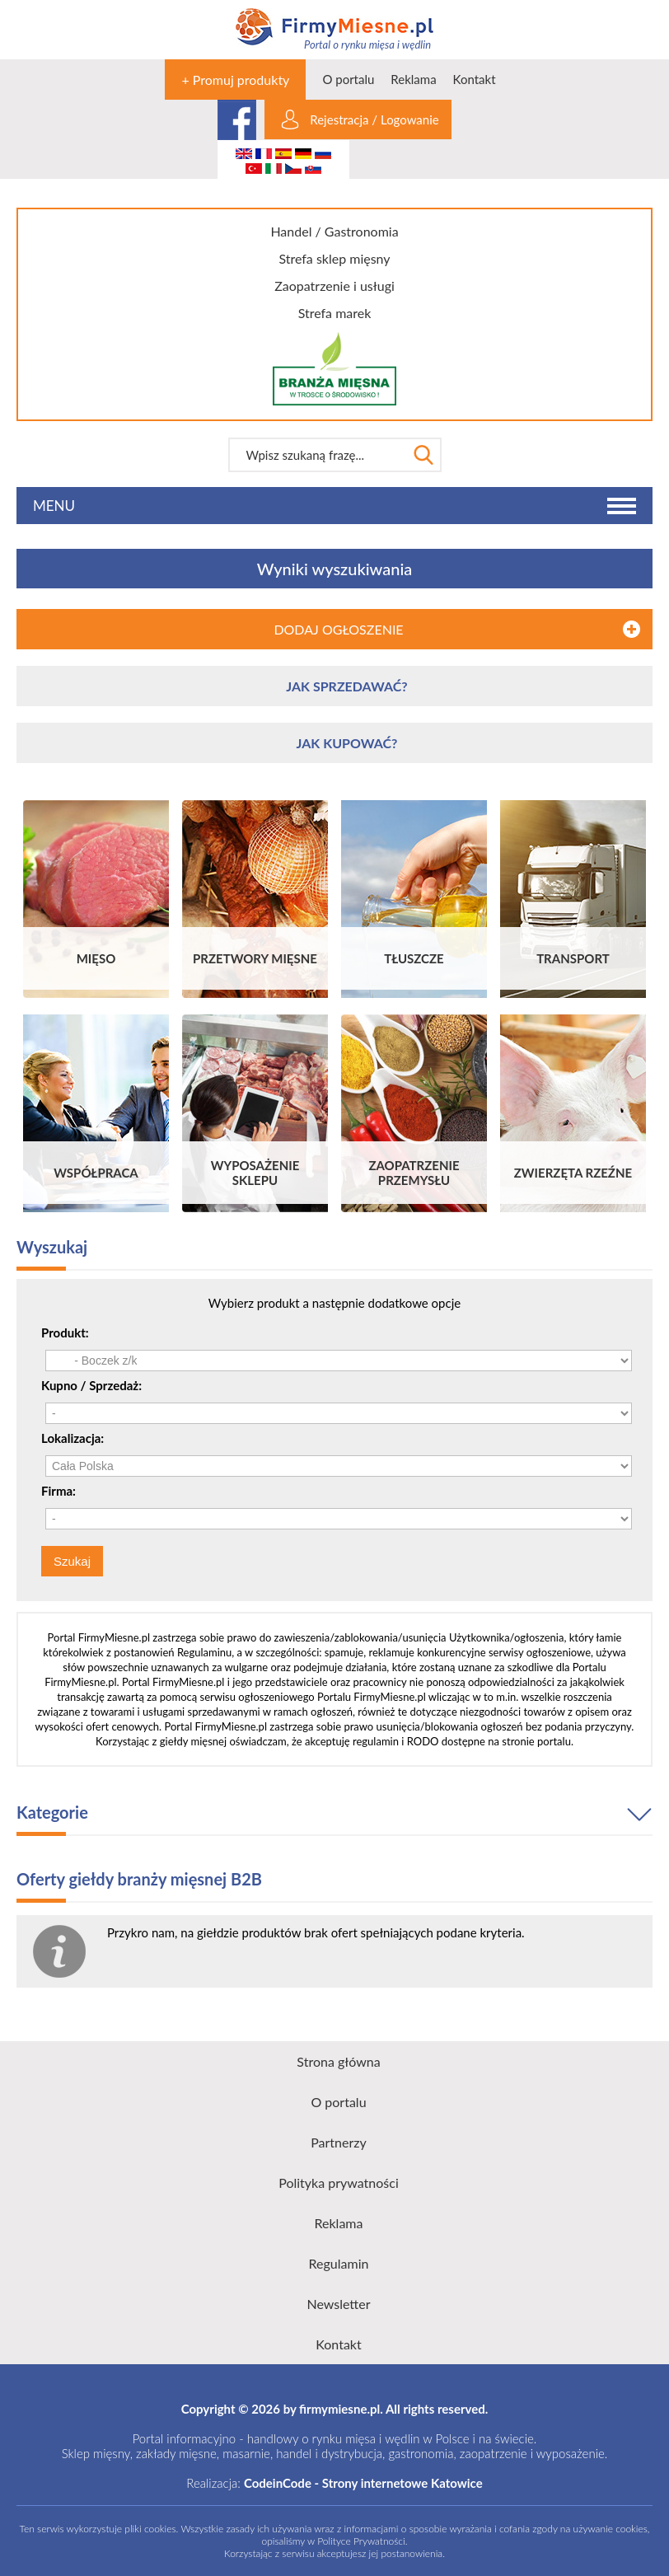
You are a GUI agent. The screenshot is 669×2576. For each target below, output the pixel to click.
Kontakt (474, 79)
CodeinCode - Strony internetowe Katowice (363, 2482)
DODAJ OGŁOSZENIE (338, 629)
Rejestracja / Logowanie (374, 119)
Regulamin (339, 2263)
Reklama (413, 79)
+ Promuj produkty (235, 79)
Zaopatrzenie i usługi (334, 285)
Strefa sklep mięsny (334, 258)
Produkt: (65, 1332)
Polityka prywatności (338, 2182)
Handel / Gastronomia (334, 231)
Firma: (58, 1490)
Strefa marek (335, 313)
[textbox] (318, 455)
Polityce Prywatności (361, 2541)
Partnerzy (339, 2142)
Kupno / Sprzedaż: (91, 1385)
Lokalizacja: (72, 1438)
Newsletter (338, 2303)
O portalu (348, 79)
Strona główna (338, 2061)
